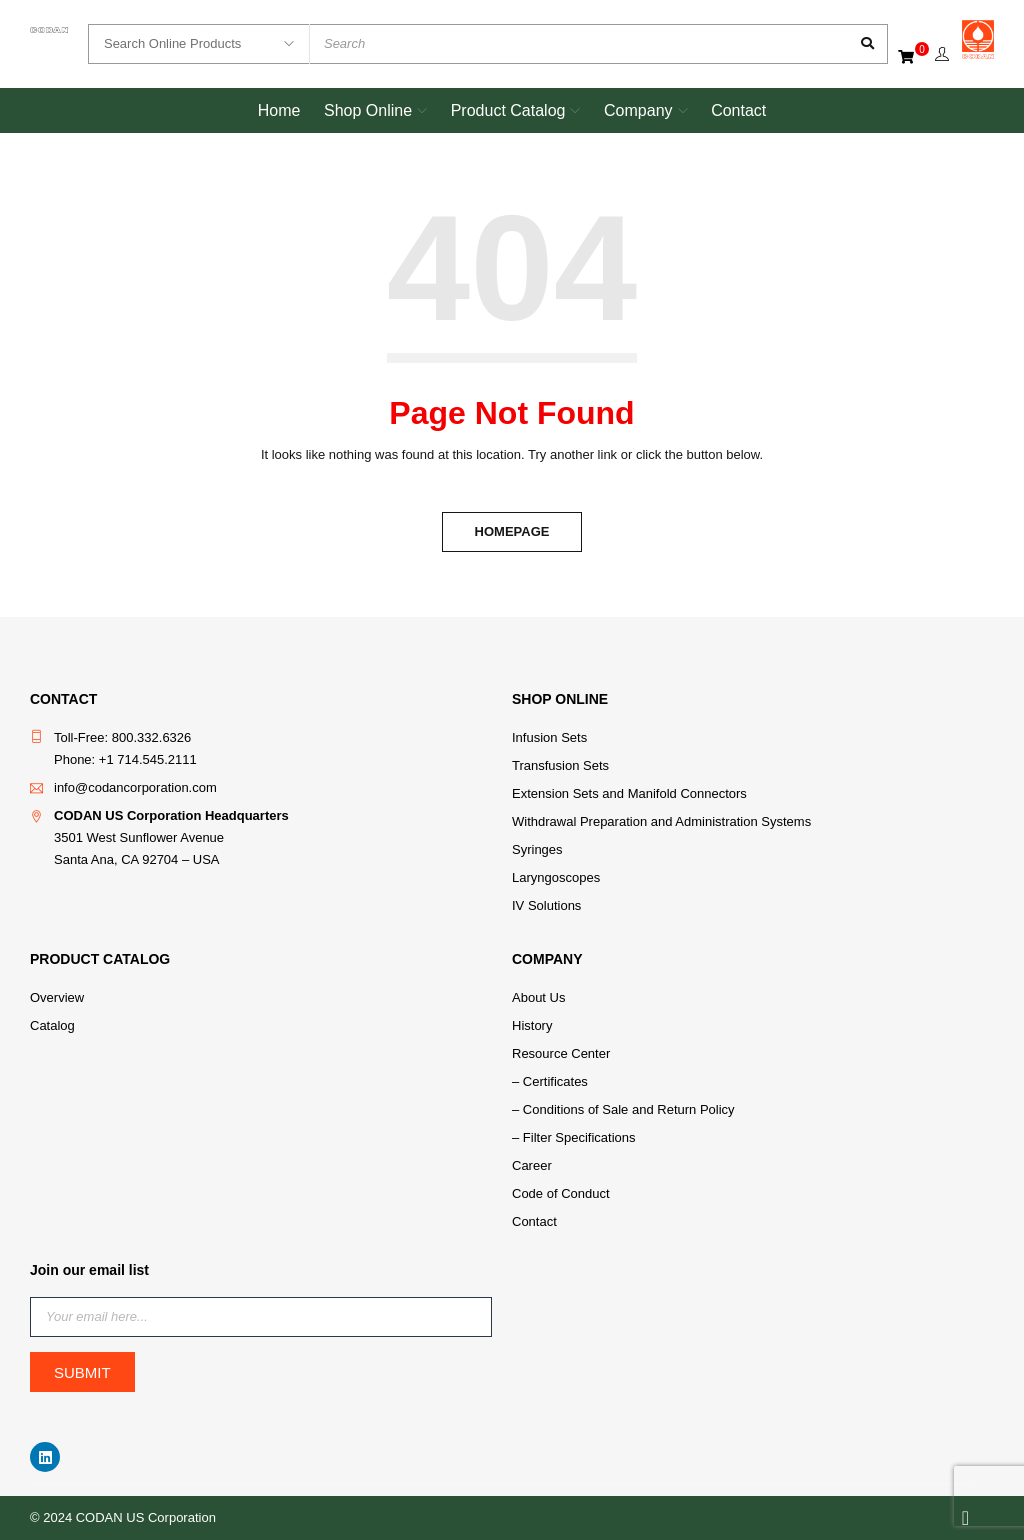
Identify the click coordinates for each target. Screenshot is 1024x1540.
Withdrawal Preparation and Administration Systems (661, 821)
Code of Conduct (561, 1193)
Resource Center (561, 1053)
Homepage (512, 531)
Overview (57, 997)
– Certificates (550, 1081)
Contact (534, 1221)
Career (532, 1165)
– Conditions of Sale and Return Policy (623, 1109)
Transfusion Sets (560, 765)
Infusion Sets (549, 737)
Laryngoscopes (556, 877)
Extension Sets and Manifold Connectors (629, 793)
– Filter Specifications (574, 1137)
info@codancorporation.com (135, 787)
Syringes (537, 849)
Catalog (52, 1025)
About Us (538, 997)
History (532, 1025)
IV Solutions (546, 905)
